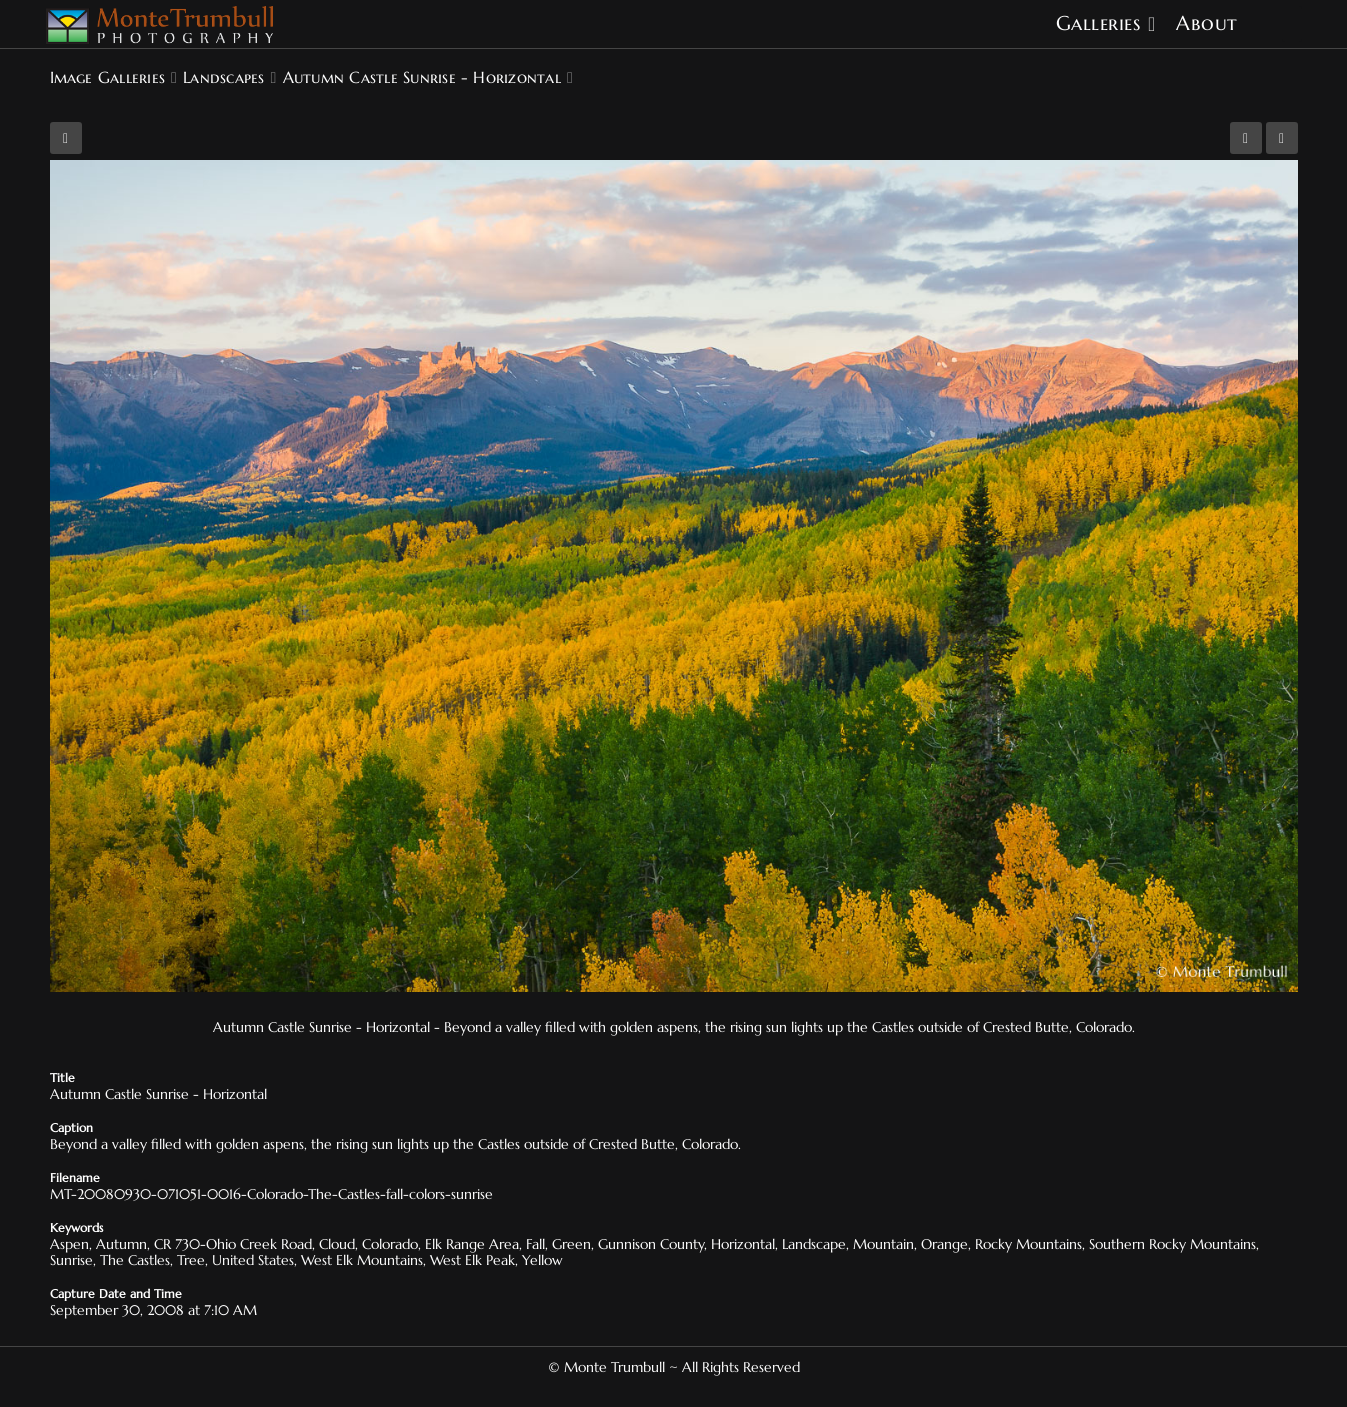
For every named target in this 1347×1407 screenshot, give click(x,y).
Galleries (1098, 23)
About (1207, 23)
